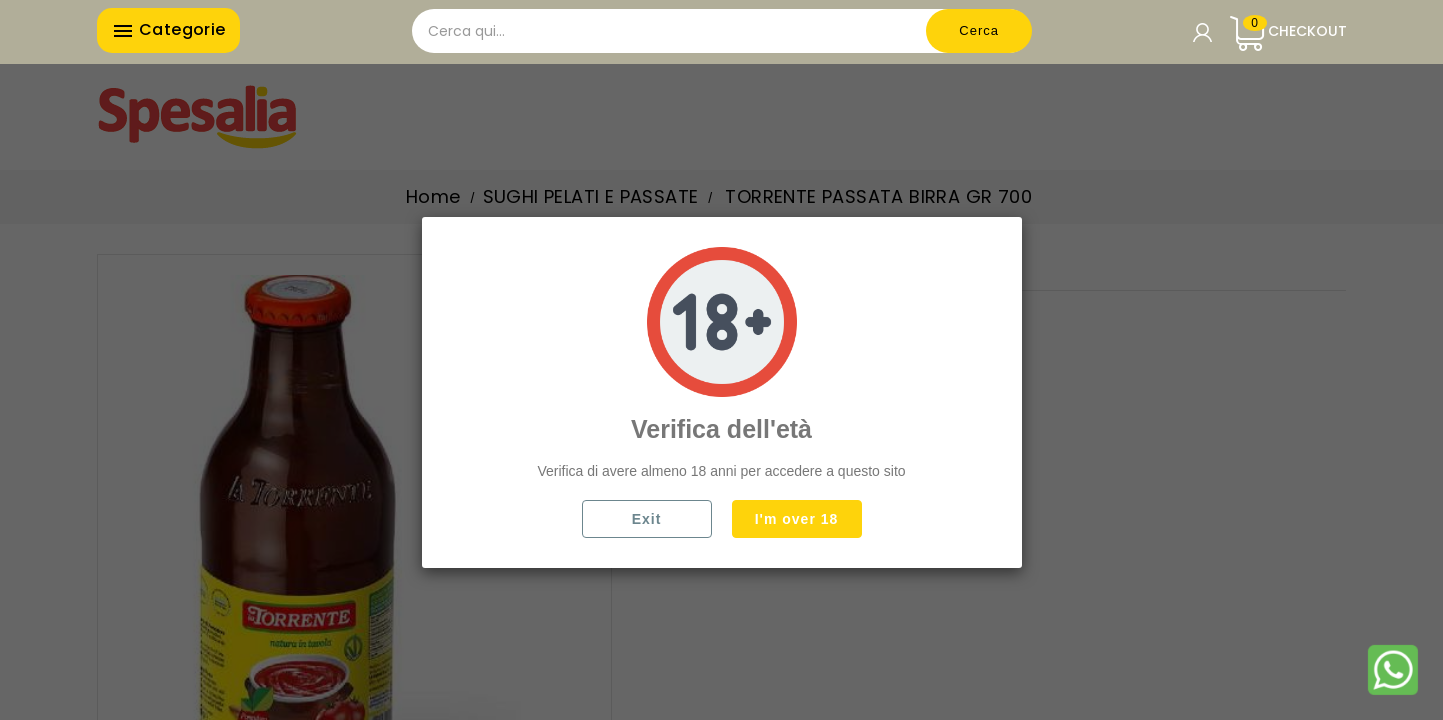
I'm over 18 (797, 519)
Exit (647, 519)
